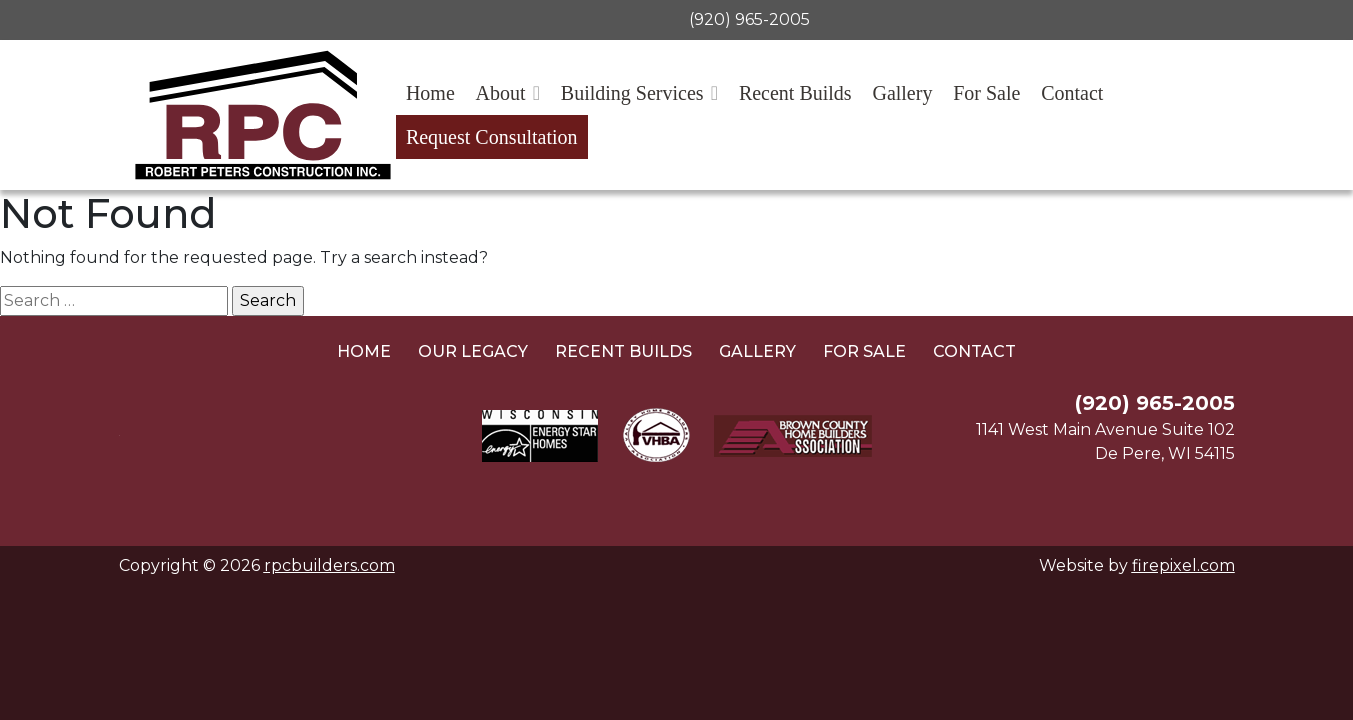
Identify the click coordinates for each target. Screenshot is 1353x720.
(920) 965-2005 (749, 19)
